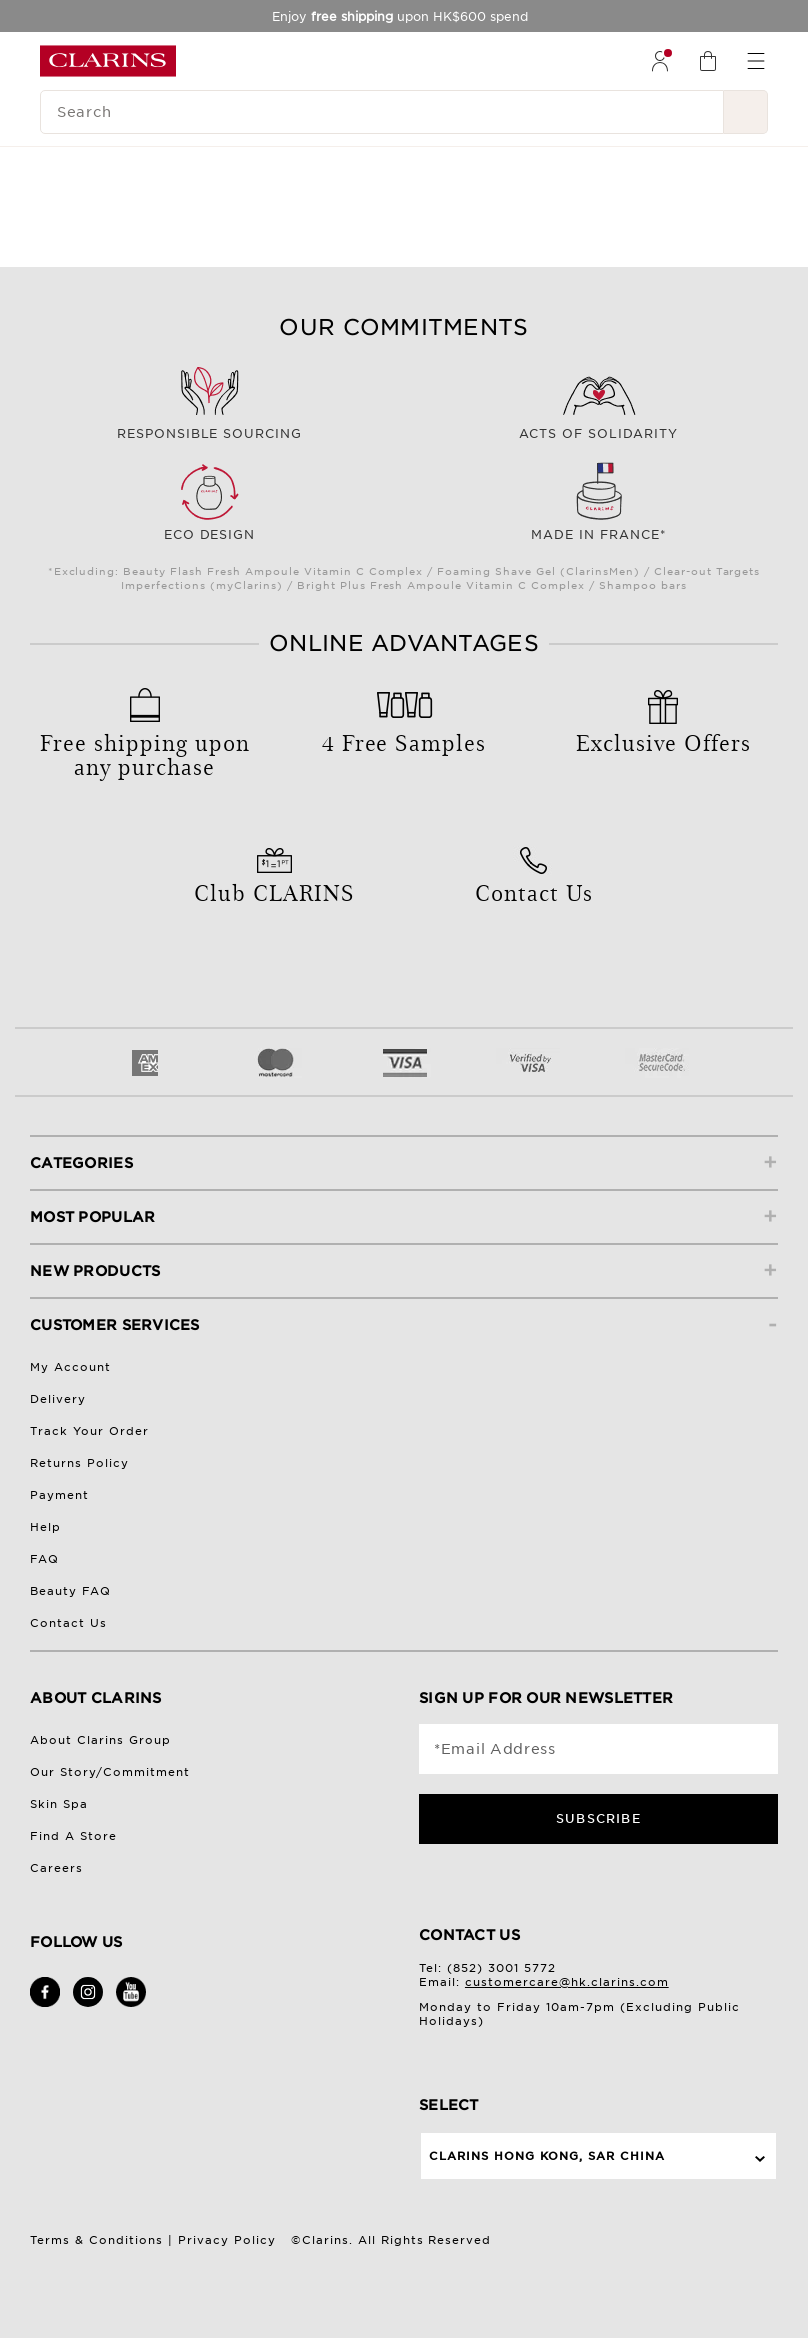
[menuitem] (660, 61)
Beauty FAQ (70, 1591)
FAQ (44, 1559)
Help (45, 1527)
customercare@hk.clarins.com (567, 1982)
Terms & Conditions (96, 2240)
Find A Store (73, 1836)
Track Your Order (89, 1431)
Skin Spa (59, 1804)
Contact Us (68, 1623)
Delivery (58, 1399)
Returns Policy (79, 1463)
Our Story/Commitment (110, 1772)
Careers (56, 1868)
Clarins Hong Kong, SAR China (547, 2156)
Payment (59, 1495)
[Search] (382, 112)
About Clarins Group (100, 1740)
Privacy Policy (227, 2240)
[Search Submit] (746, 112)
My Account (70, 1367)
